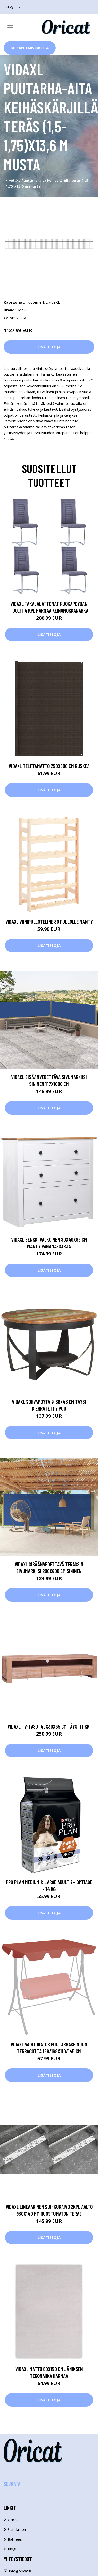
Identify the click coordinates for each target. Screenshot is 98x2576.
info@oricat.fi (15, 7)
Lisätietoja (49, 346)
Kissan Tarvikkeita (30, 47)
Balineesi (15, 2539)
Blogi (12, 2549)
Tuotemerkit (36, 302)
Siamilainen (17, 2529)
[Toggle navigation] (10, 27)
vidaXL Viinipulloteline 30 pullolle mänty (49, 921)
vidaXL (54, 302)
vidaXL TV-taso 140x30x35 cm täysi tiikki (49, 1726)
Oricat (13, 2519)
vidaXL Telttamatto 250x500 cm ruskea (49, 766)
